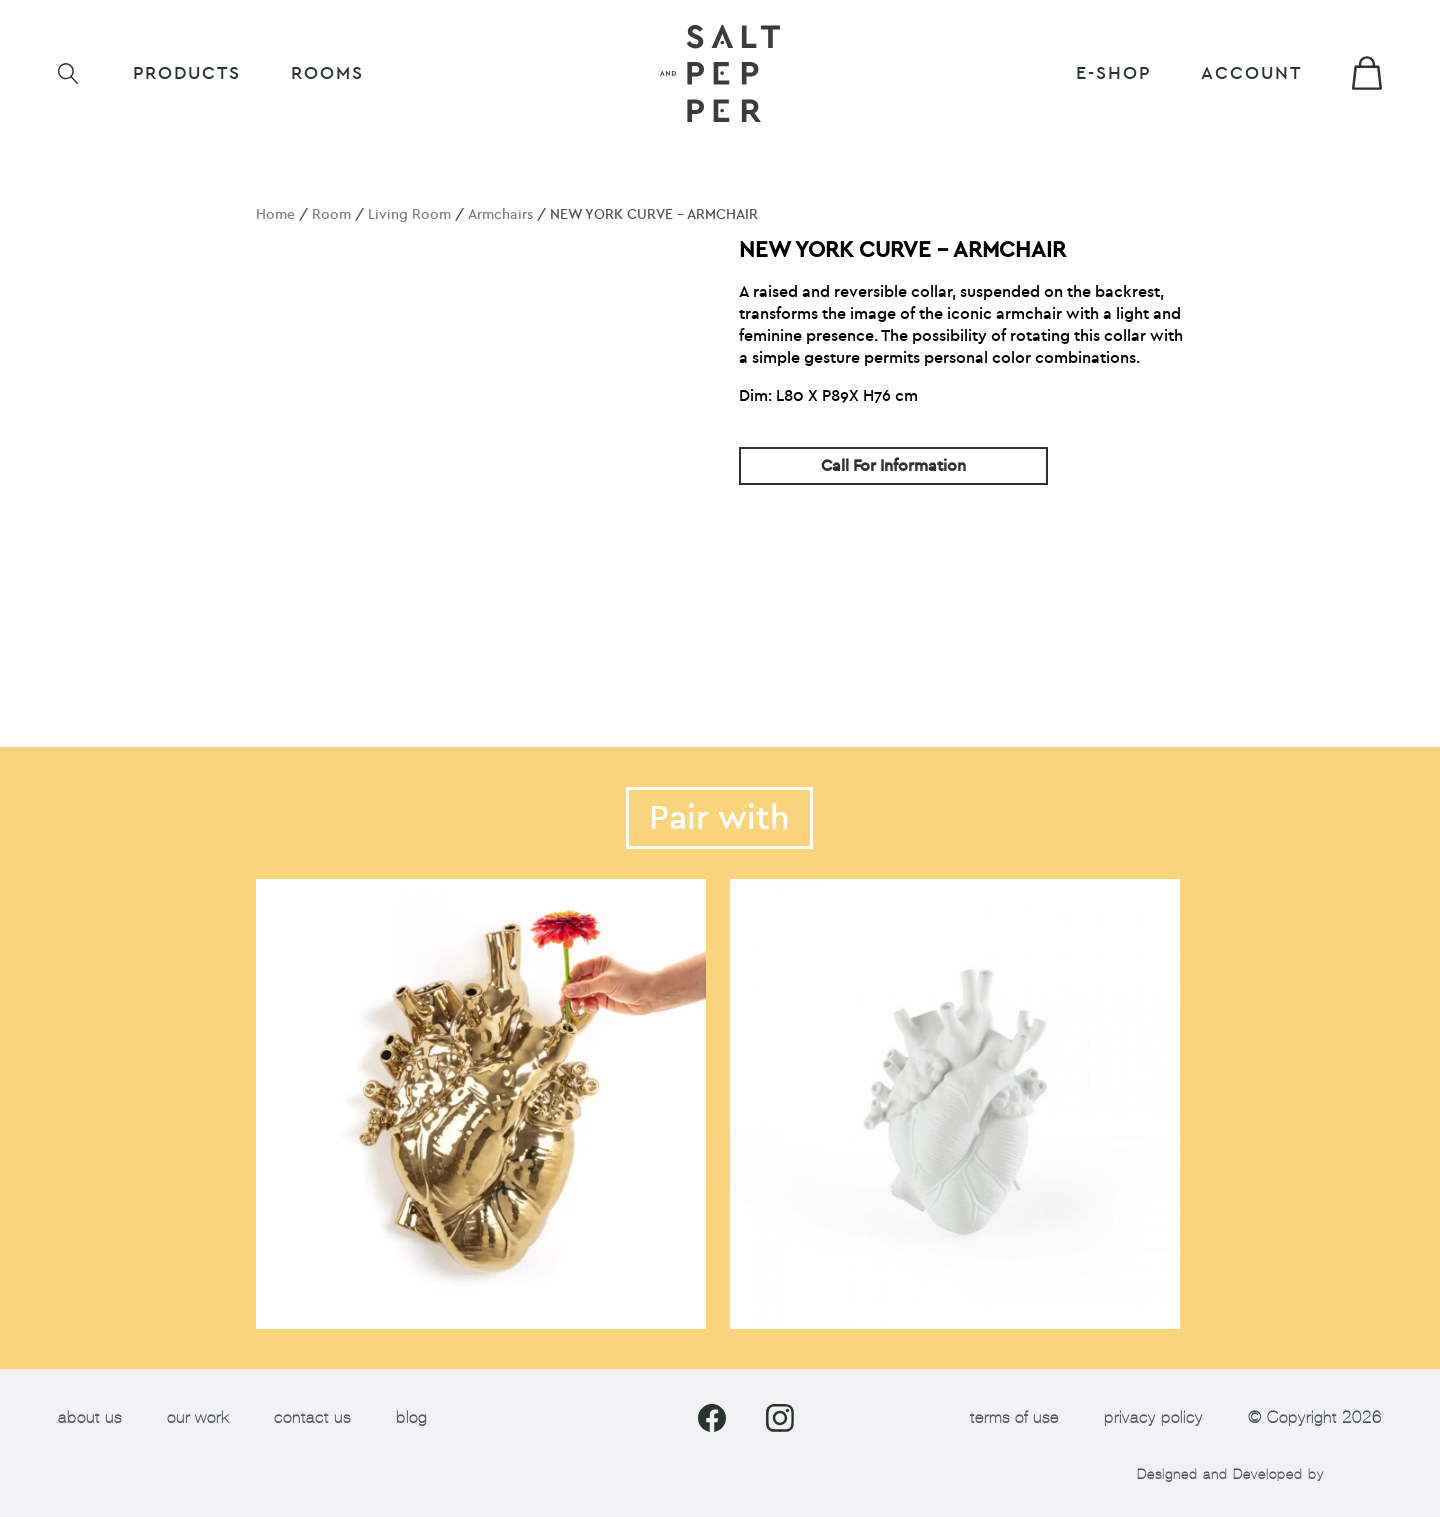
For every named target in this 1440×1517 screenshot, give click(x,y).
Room (331, 214)
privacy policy (1153, 1417)
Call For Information (893, 466)
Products (187, 73)
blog (411, 1417)
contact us (312, 1417)
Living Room (409, 214)
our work (198, 1417)
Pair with (719, 818)
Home (275, 214)
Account (1251, 73)
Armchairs (500, 214)
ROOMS (327, 73)
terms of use (1014, 1417)
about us (90, 1417)
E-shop (1113, 73)
